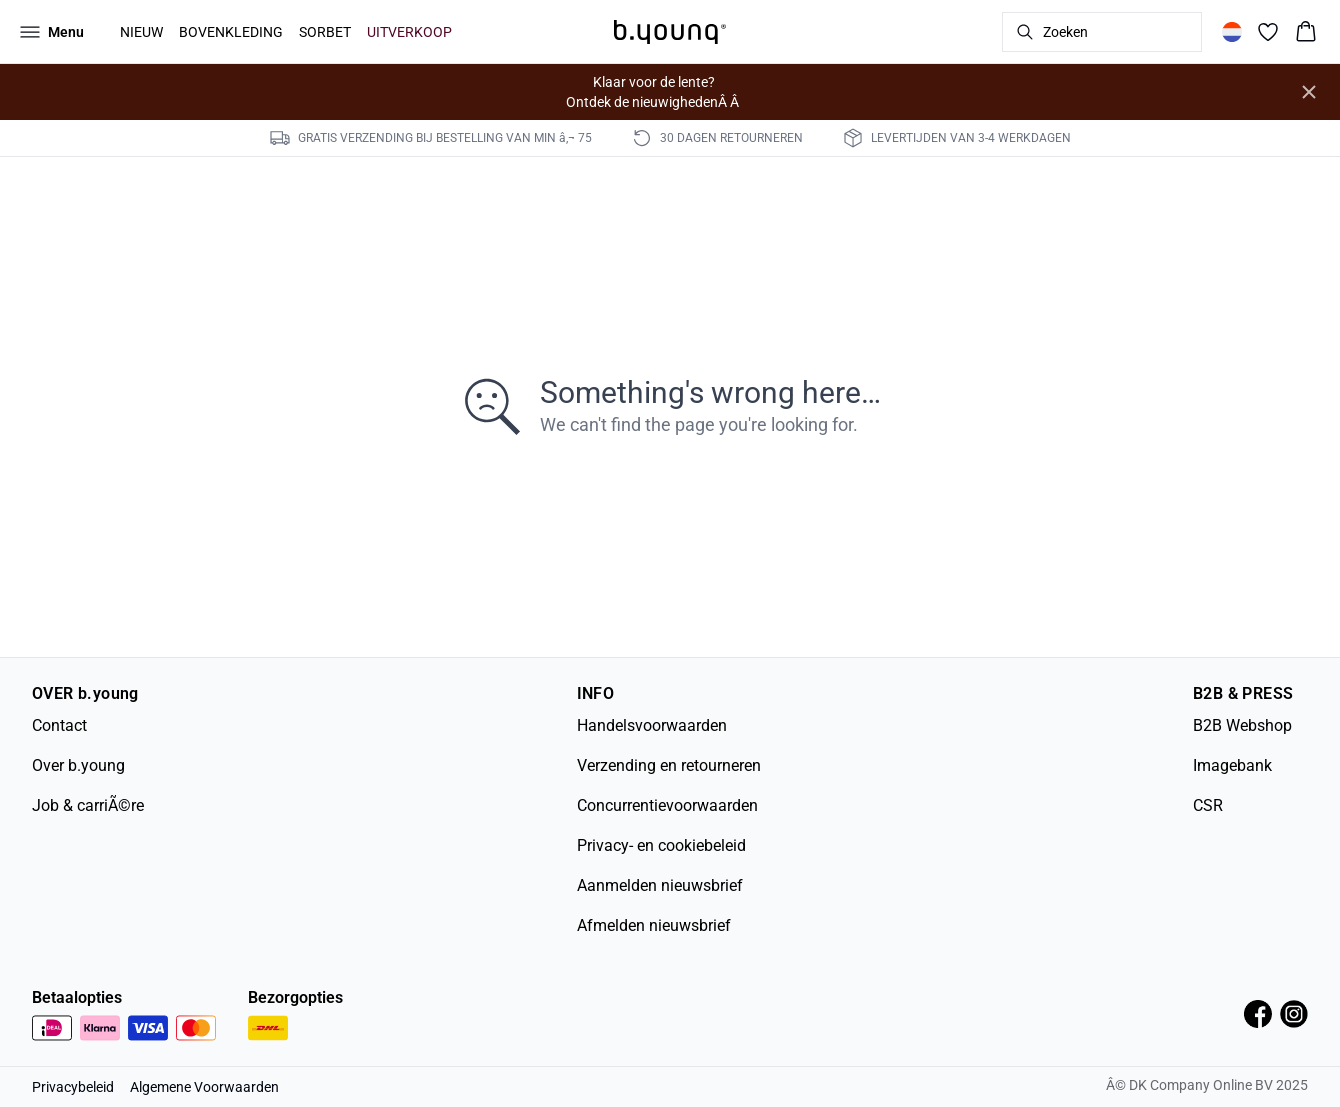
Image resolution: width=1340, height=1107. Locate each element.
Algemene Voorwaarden (204, 1087)
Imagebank (1232, 765)
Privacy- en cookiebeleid (661, 845)
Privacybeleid (73, 1087)
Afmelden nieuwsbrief (654, 925)
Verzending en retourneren (669, 765)
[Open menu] (52, 32)
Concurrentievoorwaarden (667, 805)
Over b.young (78, 765)
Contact (59, 725)
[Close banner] (1309, 92)
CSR (1208, 805)
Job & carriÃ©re (88, 805)
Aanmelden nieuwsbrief (660, 885)
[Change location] (1232, 32)
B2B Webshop (1242, 725)
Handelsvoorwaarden (652, 725)
